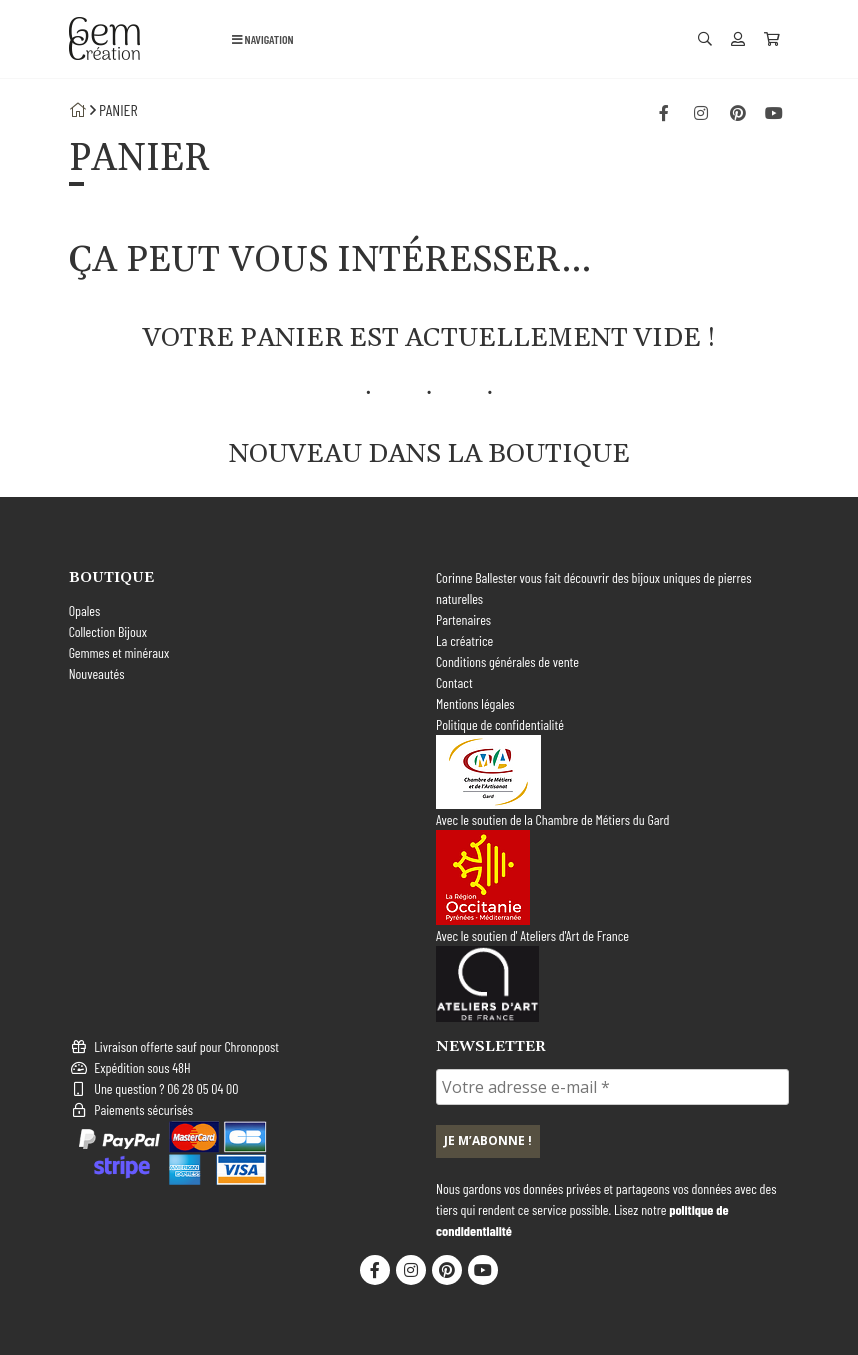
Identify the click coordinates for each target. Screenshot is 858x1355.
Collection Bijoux (108, 631)
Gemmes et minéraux (119, 652)
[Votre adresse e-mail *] (612, 1087)
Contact (454, 682)
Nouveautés (97, 673)
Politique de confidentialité (500, 724)
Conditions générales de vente (507, 661)
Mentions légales (475, 703)
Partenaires (463, 619)
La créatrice (464, 640)
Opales (85, 610)
